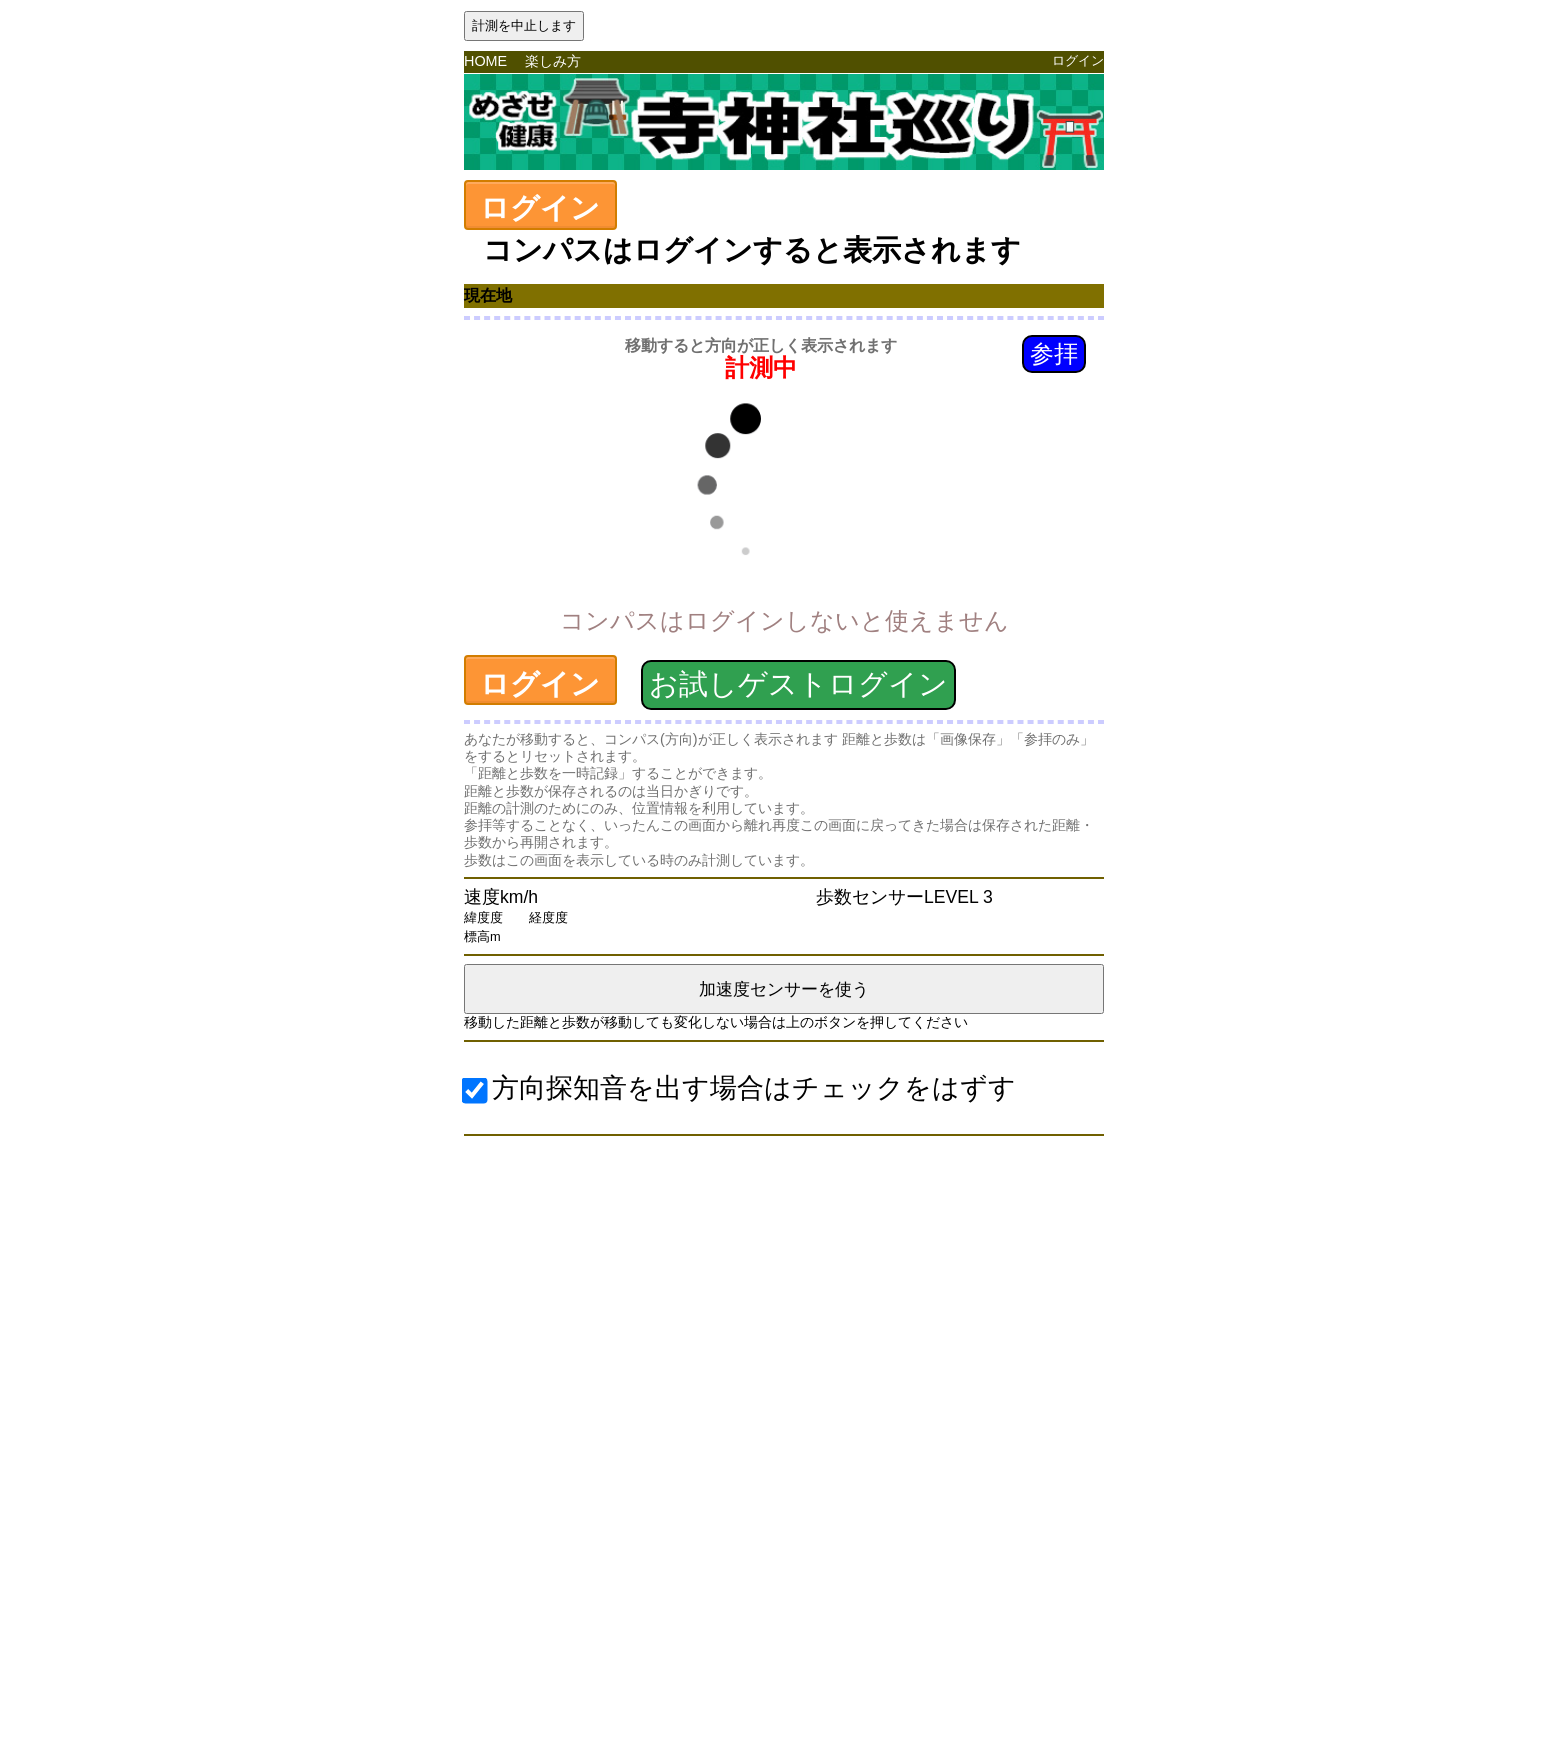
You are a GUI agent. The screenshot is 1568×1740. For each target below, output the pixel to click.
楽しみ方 (553, 61)
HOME (485, 61)
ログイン (1078, 60)
